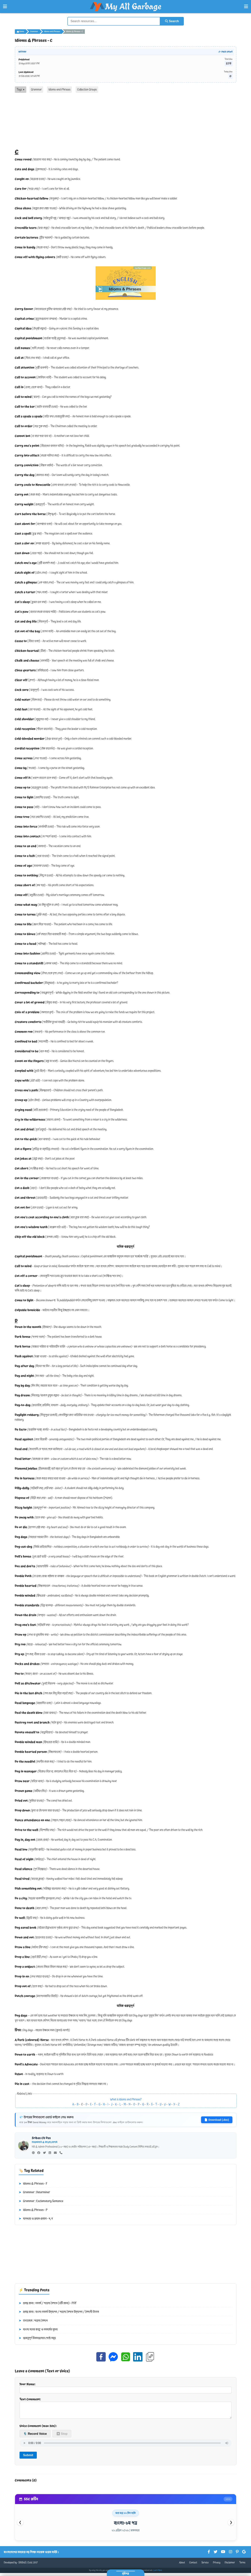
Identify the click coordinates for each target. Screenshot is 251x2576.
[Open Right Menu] (246, 6)
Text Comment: (126, 2409)
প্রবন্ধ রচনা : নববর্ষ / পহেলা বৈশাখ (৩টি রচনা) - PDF (48, 2303)
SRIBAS (22, 2566)
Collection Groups (87, 89)
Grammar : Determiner (34, 2192)
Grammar (34, 31)
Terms (242, 2566)
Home (20, 31)
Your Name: (126, 2387)
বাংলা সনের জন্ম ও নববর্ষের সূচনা (38, 2329)
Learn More (157, 2573)
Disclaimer (230, 2566)
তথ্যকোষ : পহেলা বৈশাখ (33, 2320)
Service (205, 2566)
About (182, 2566)
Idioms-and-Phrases (52, 31)
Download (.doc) (216, 2119)
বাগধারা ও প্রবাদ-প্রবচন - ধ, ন (36, 2218)
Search (172, 21)
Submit (28, 2458)
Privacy (216, 2566)
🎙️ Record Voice (35, 2436)
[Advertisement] (125, 121)
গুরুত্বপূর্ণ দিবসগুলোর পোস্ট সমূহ (37, 2338)
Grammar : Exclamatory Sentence (41, 2201)
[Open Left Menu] (5, 6)
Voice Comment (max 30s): (38, 2428)
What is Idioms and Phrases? (126, 2099)
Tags (20, 89)
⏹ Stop (62, 2436)
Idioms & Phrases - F (33, 2183)
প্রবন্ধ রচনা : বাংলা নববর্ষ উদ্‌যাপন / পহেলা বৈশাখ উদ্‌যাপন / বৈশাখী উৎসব (59, 2311)
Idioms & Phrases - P (33, 2209)
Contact (193, 2566)
